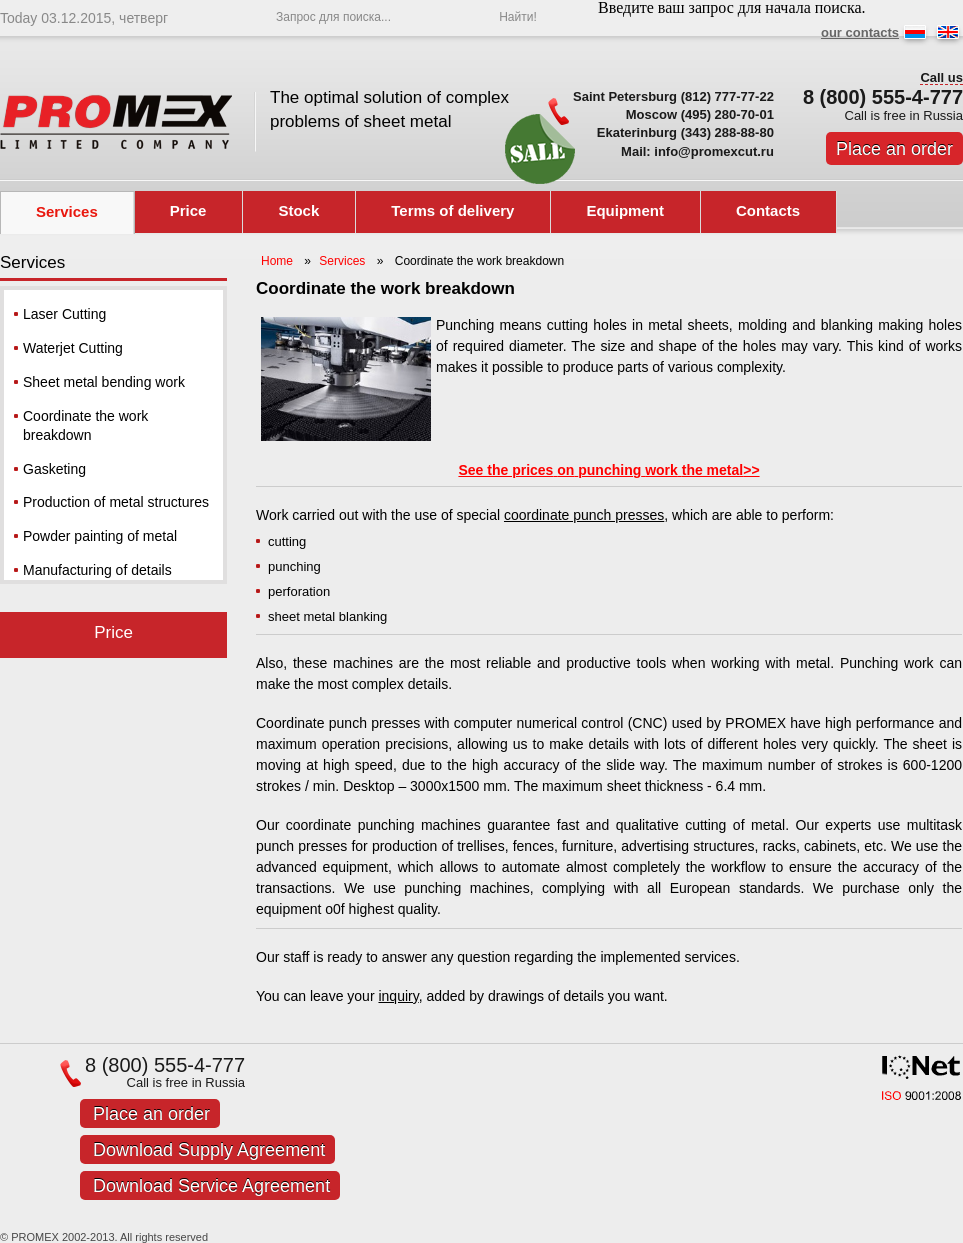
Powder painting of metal (100, 536)
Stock (298, 210)
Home (277, 261)
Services (67, 211)
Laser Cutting (64, 314)
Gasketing (54, 469)
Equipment (625, 210)
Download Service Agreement (211, 1186)
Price (188, 210)
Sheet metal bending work (104, 382)
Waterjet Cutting (73, 348)
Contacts (768, 210)
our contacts (860, 32)
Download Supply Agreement (209, 1150)
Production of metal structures (116, 502)
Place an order (894, 149)
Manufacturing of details (97, 570)
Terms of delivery (452, 210)
